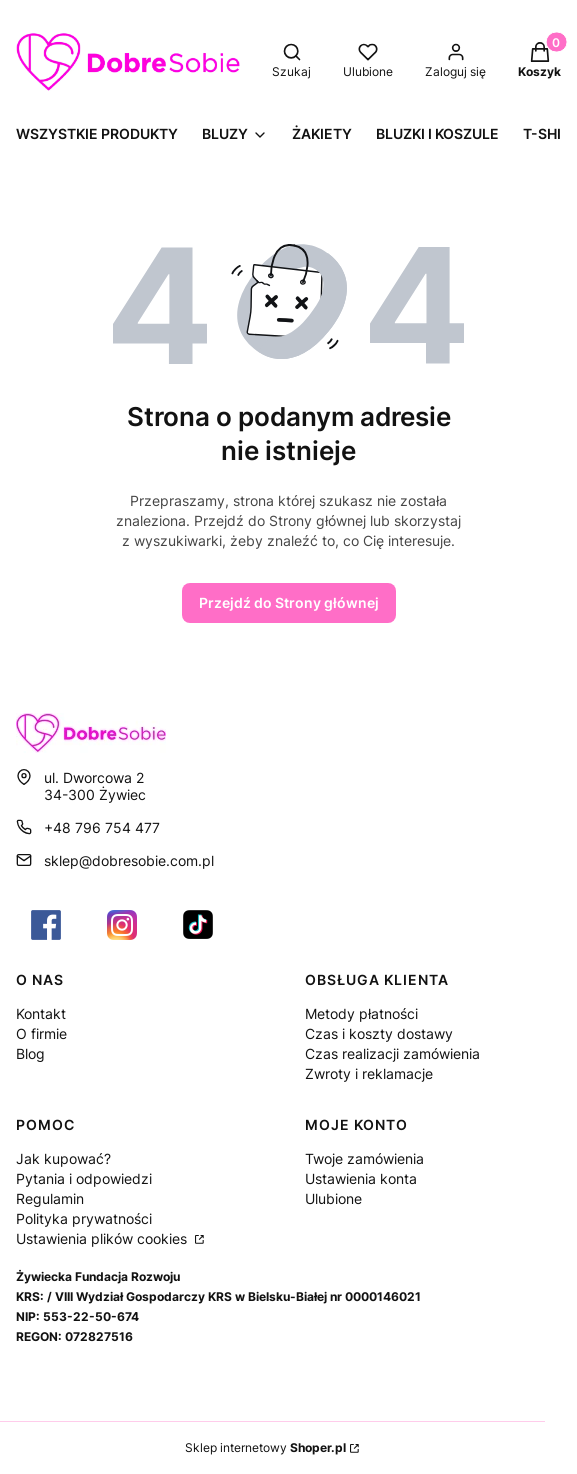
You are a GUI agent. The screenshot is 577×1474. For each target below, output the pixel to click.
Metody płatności (361, 1013)
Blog (30, 1053)
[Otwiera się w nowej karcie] (46, 925)
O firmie (41, 1033)
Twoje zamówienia (364, 1158)
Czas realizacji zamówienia (392, 1053)
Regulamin (50, 1198)
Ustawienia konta (361, 1178)
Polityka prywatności (84, 1218)
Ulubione (333, 1198)
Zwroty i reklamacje (369, 1073)
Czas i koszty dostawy (379, 1033)
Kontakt (41, 1013)
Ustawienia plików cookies (103, 1238)
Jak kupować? (63, 1158)
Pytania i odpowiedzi (84, 1178)
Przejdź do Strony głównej (289, 602)
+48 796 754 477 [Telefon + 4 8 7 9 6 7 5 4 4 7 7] (102, 827)
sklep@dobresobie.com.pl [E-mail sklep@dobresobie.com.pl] (129, 860)
